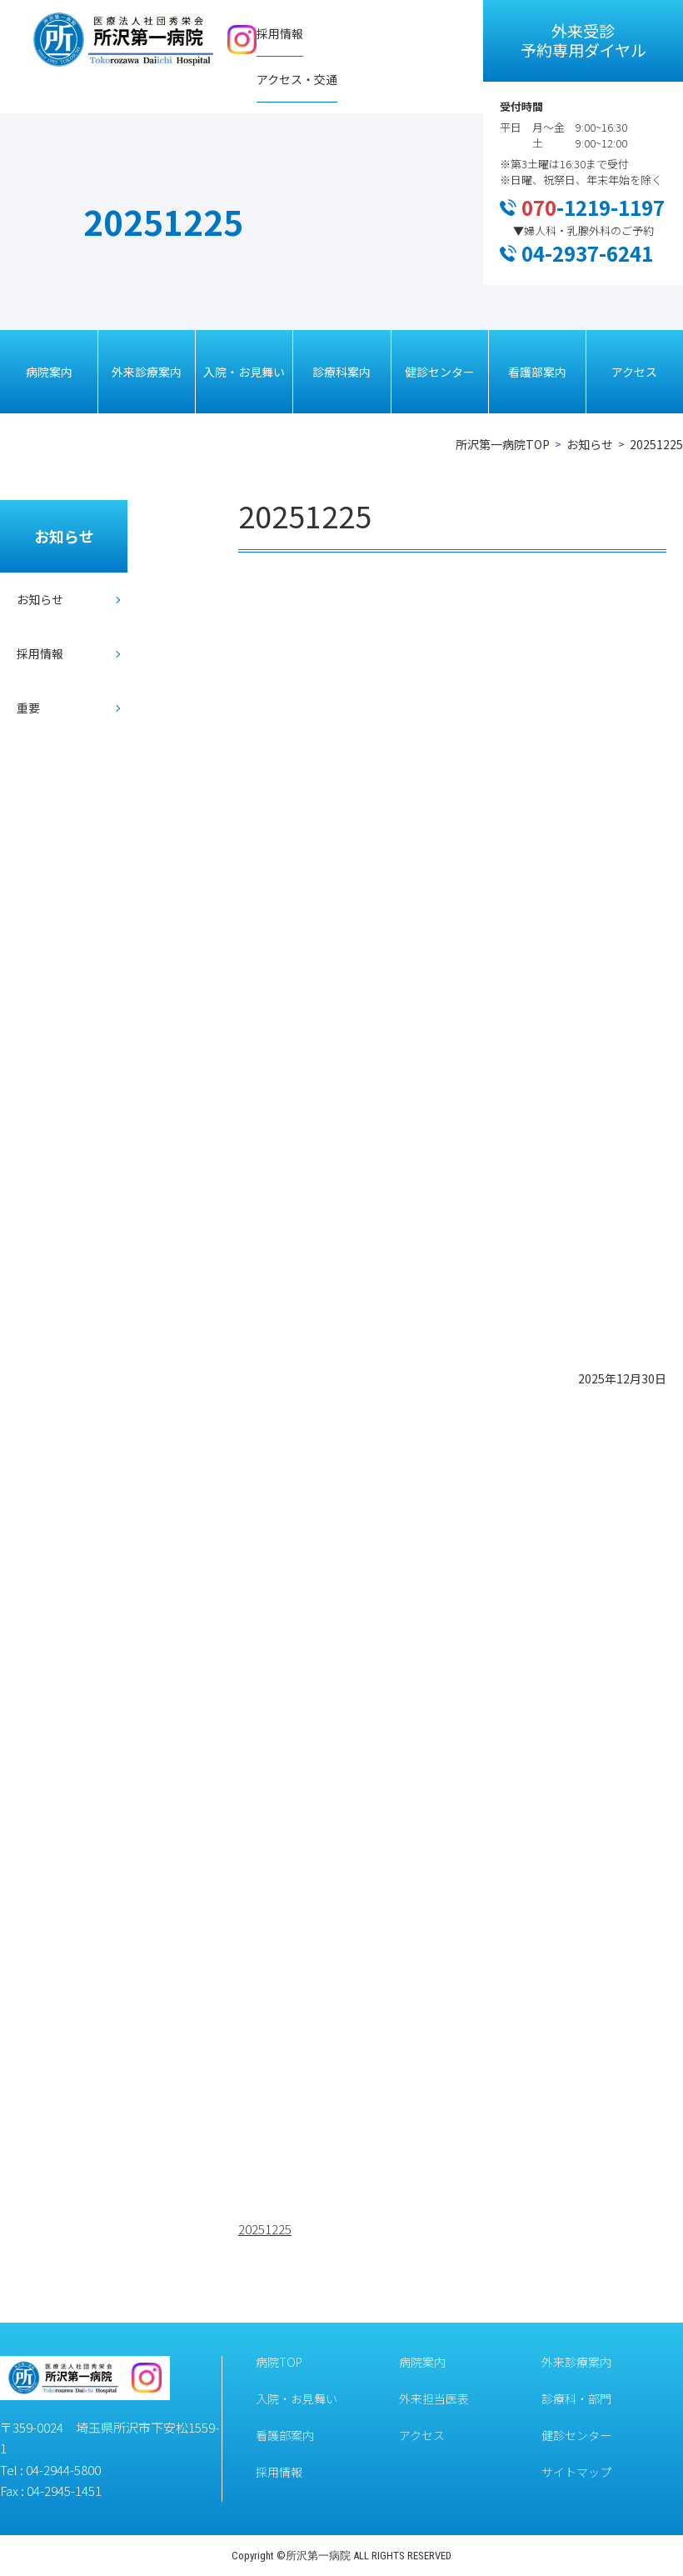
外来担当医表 (434, 2398)
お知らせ (589, 444)
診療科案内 (341, 371)
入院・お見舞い (244, 371)
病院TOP (279, 2361)
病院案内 (49, 371)
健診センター (440, 371)
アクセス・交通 (297, 79)
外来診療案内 (147, 371)
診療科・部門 (576, 2398)
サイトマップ (576, 2471)
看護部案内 (537, 371)
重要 (28, 707)
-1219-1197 (593, 207)
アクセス (634, 371)
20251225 (265, 2229)
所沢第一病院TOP (503, 444)
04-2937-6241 (587, 253)
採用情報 (280, 33)
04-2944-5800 (63, 2469)
